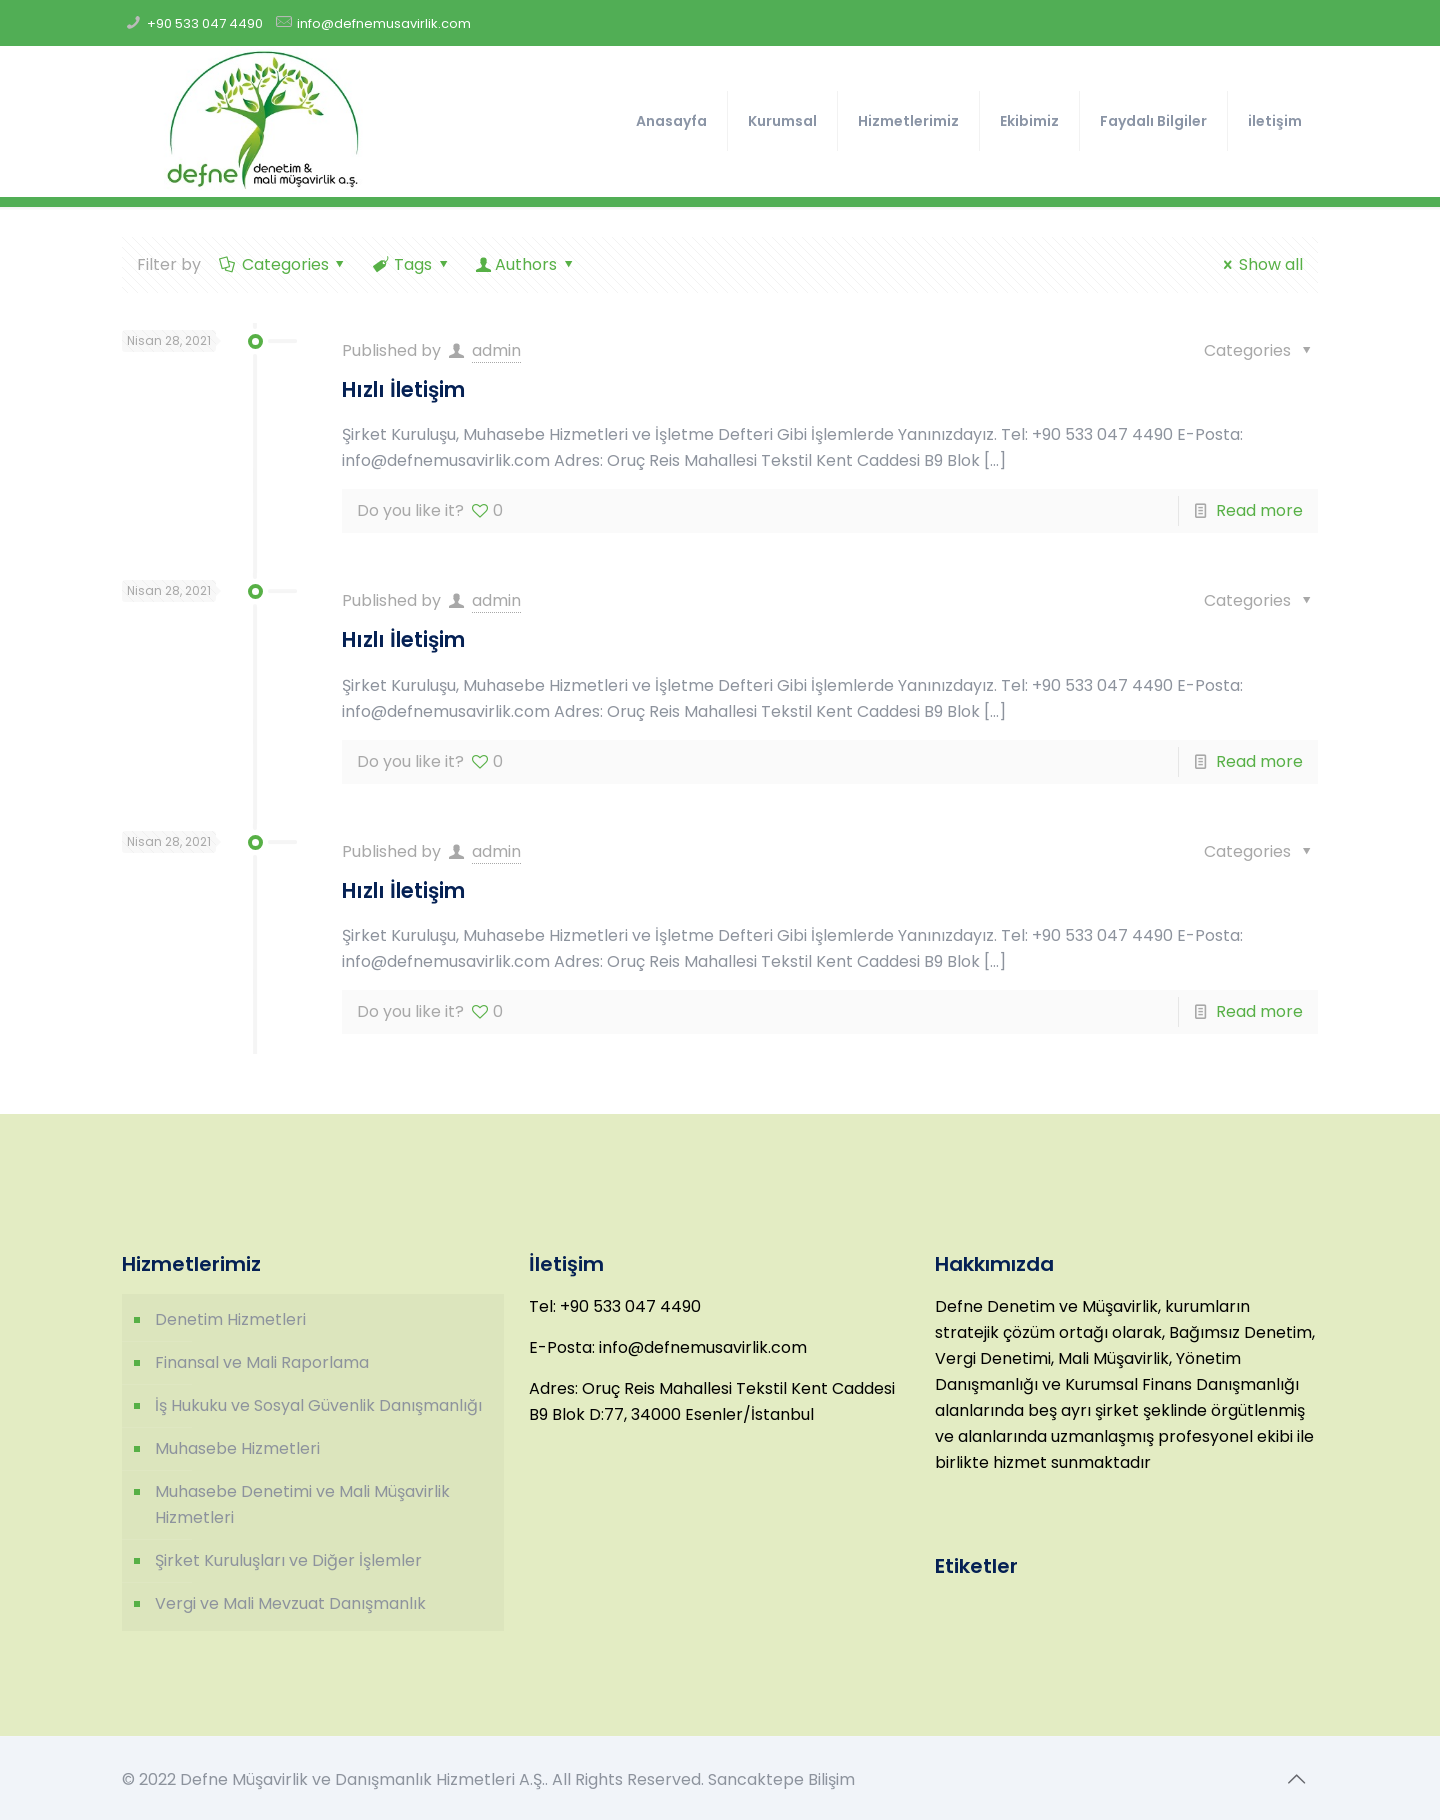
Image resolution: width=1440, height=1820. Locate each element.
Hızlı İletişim (403, 389)
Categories (283, 264)
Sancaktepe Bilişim (781, 1779)
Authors (526, 264)
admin (496, 350)
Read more (1259, 510)
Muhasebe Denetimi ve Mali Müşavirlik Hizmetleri (302, 1504)
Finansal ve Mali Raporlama (262, 1362)
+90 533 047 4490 (205, 23)
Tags (412, 264)
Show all (1259, 264)
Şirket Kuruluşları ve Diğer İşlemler (288, 1560)
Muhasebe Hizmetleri (237, 1448)
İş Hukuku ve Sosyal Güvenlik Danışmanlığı (318, 1405)
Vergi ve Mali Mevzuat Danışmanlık (290, 1603)
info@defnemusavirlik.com (384, 23)
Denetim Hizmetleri (230, 1319)
